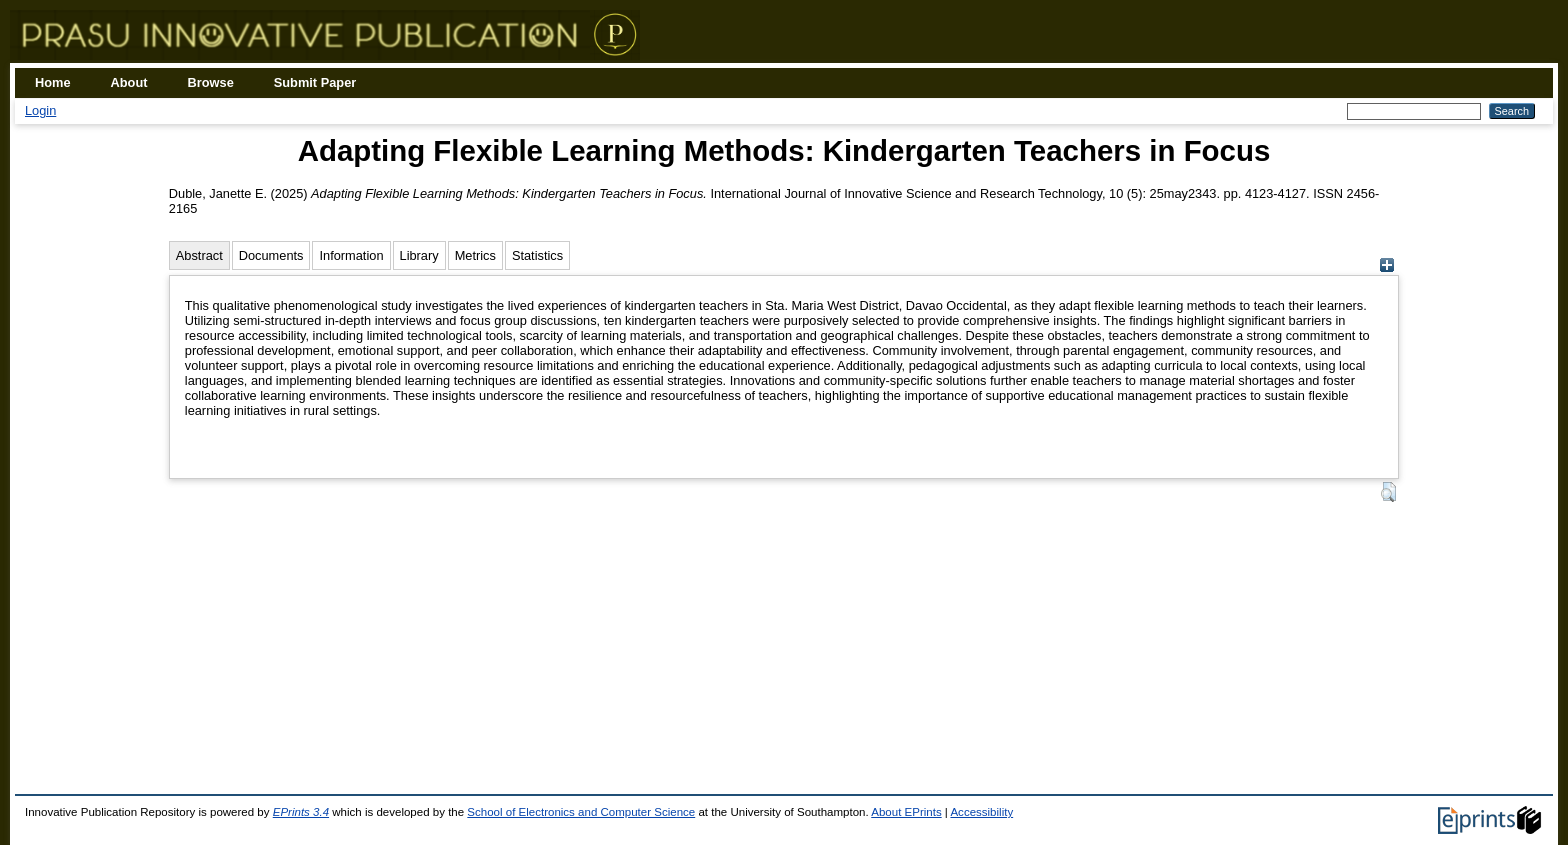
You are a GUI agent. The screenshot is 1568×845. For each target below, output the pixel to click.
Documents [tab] (271, 255)
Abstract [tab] (199, 255)
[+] (1386, 267)
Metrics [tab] (475, 255)
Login (40, 110)
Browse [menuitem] (211, 82)
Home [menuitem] (53, 82)
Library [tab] (419, 255)
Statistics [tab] (537, 255)
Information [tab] (351, 255)
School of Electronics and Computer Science (581, 812)
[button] (1388, 492)
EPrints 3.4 (301, 812)
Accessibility (981, 812)
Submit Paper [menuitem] (315, 82)
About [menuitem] (129, 82)
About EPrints (906, 812)
